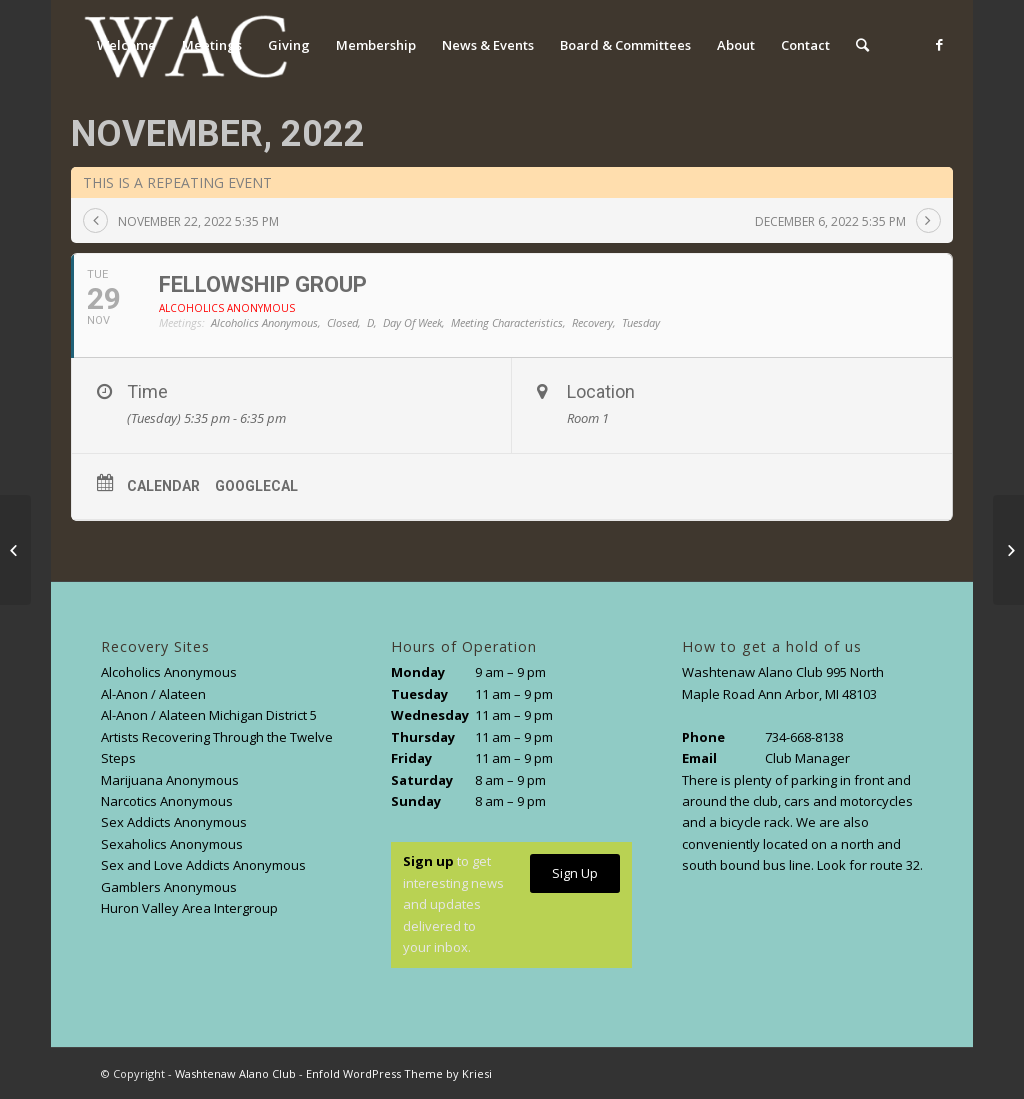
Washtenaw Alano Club (235, 1073)
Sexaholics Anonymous (172, 844)
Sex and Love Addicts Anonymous (203, 865)
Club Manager (807, 758)
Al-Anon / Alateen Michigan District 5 (209, 715)
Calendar (163, 486)
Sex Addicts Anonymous (174, 822)
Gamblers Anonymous (169, 887)
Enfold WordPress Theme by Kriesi (399, 1073)
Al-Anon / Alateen (153, 694)
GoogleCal (256, 486)
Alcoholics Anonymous (169, 672)
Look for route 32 (868, 865)
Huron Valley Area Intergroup (189, 908)
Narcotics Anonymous (167, 801)
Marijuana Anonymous (170, 780)
